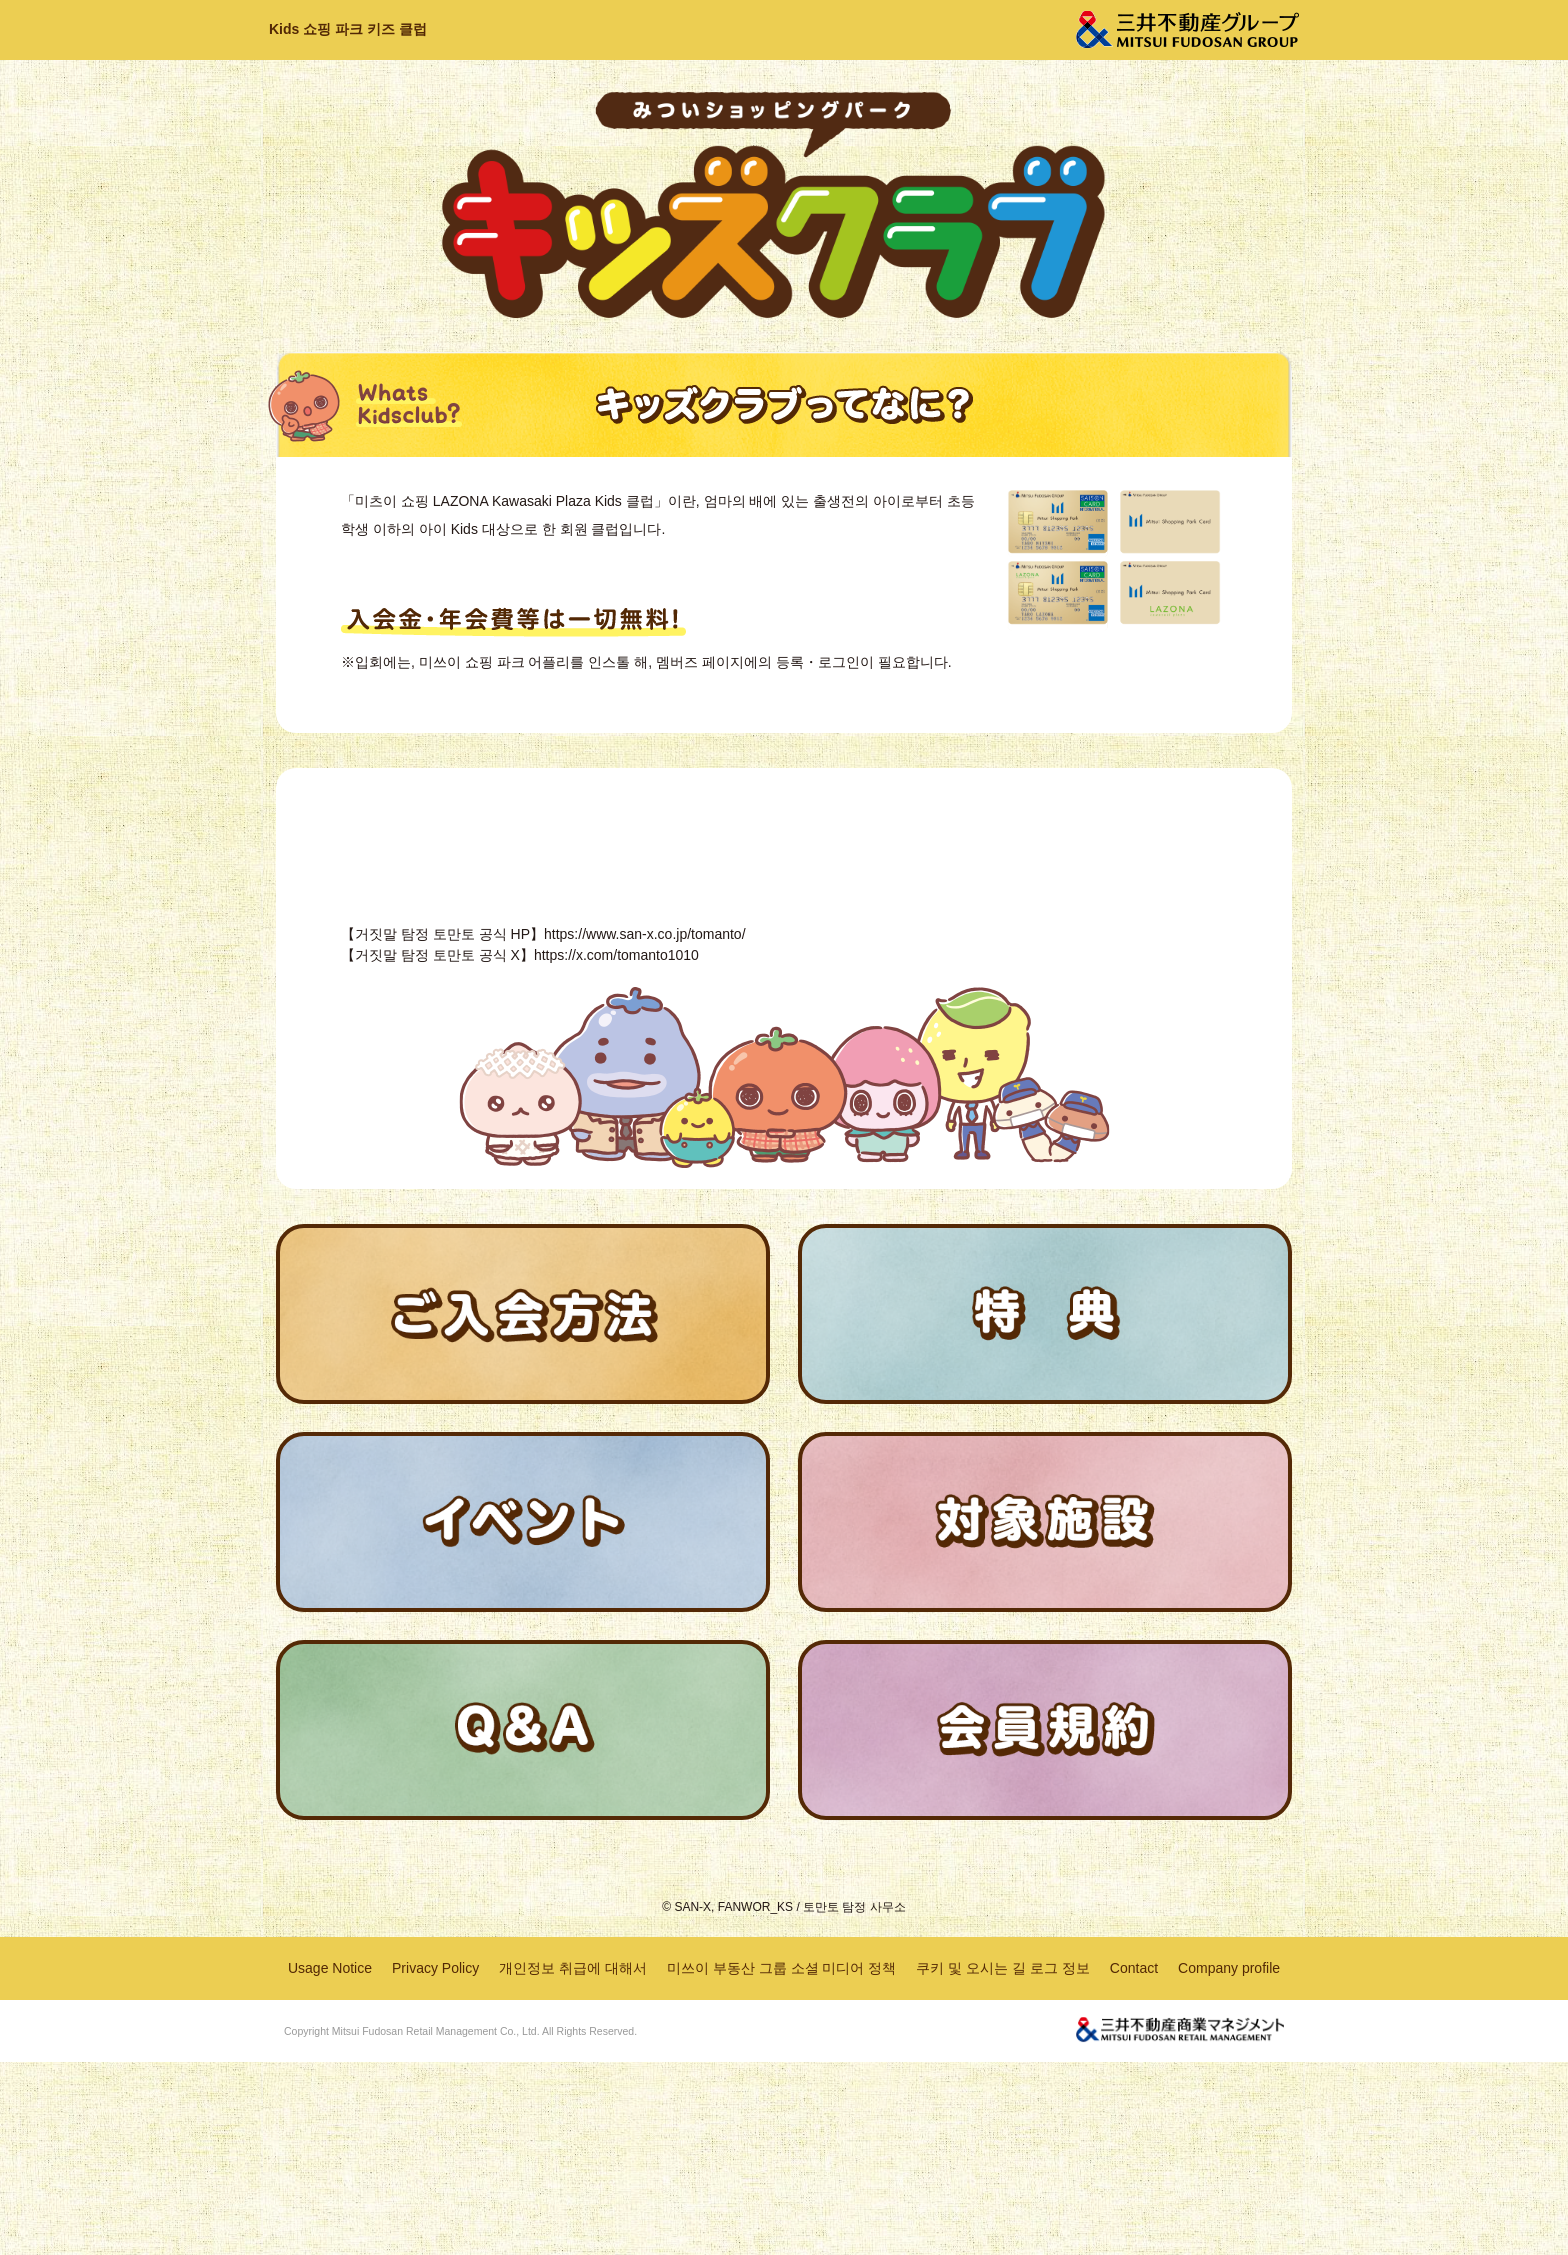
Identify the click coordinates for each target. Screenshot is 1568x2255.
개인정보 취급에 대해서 (573, 2160)
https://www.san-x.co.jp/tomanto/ (645, 1127)
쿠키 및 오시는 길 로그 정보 (1002, 2160)
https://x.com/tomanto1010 (616, 1148)
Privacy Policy (435, 2160)
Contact (1134, 2160)
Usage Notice (330, 2160)
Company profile (1229, 2160)
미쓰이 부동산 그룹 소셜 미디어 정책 (781, 2160)
